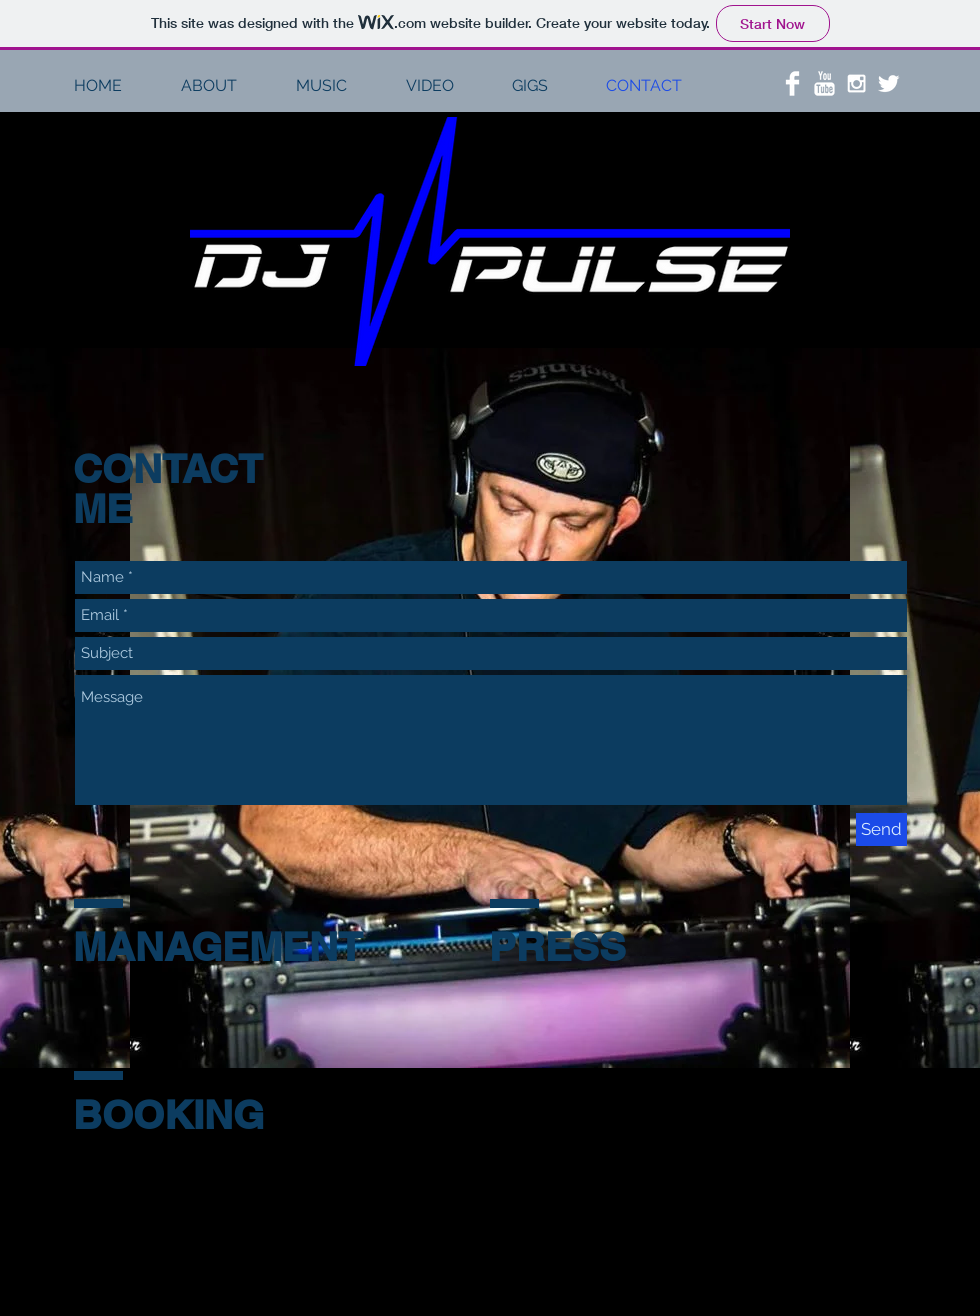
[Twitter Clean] (888, 83)
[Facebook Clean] (792, 83)
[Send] (881, 829)
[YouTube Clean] (824, 83)
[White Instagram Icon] (856, 83)
